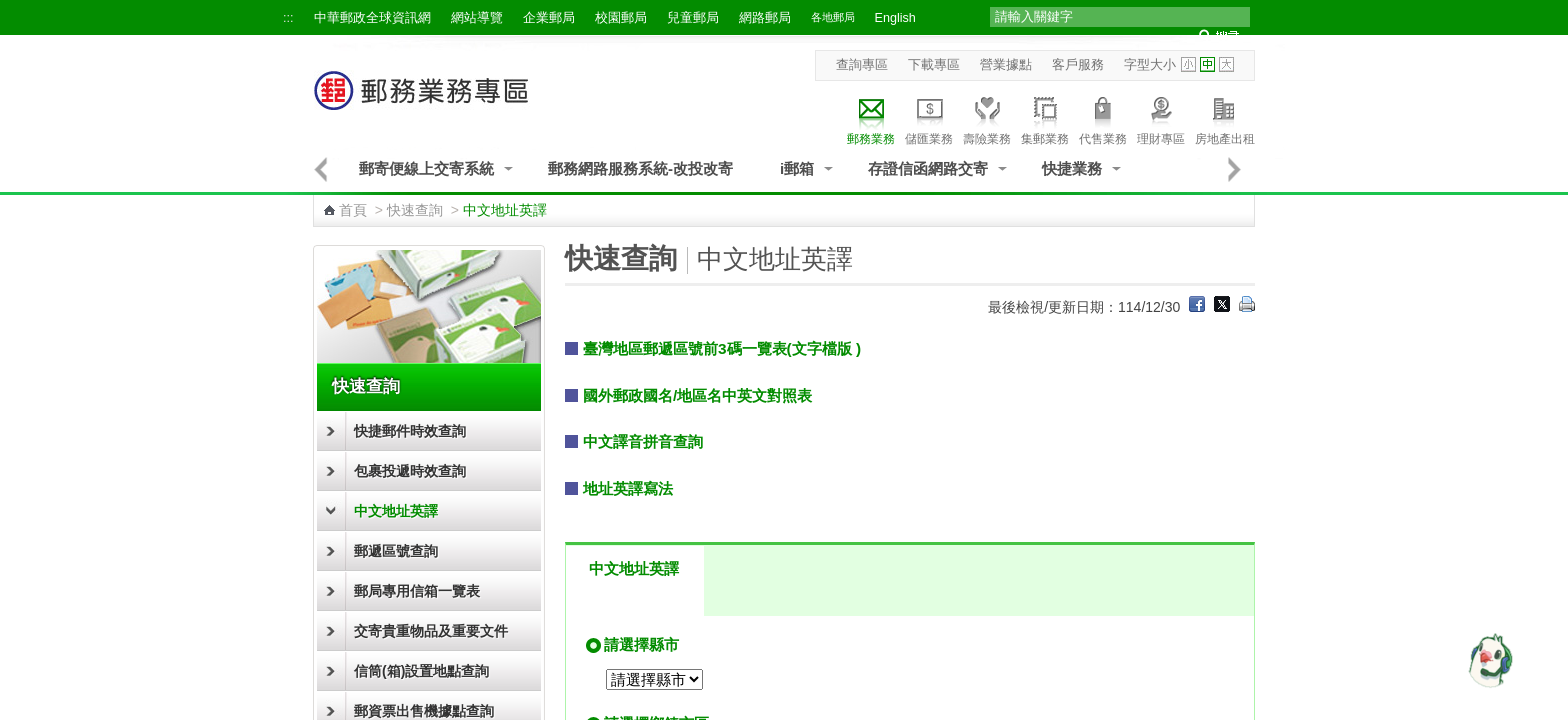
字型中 (1207, 64)
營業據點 (1006, 65)
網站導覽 (477, 18)
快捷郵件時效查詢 (410, 431)
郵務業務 (871, 118)
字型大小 (1150, 65)
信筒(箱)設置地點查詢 (421, 671)
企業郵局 (549, 18)
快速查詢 (415, 210)
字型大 (1226, 64)
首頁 (353, 210)
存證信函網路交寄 (928, 168)
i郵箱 (797, 168)
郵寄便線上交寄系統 (426, 168)
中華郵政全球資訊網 (372, 18)
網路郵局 (765, 18)
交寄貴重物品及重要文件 (431, 631)
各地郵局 (833, 17)
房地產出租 (1225, 118)
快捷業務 (1072, 168)
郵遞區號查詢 (396, 551)
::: (288, 18)
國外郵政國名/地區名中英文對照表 (697, 395)
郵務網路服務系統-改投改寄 (640, 168)
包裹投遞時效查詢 (410, 471)
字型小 (1188, 64)
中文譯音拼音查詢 (643, 441)
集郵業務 (1045, 118)
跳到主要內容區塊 (10, 10)
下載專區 (934, 65)
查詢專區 (862, 65)
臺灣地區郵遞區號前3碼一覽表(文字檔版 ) (722, 348)
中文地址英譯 (396, 511)
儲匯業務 (929, 118)
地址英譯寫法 (628, 488)
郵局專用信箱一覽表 (417, 591)
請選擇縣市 (641, 644)
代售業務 (1103, 118)
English (895, 18)
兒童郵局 (693, 18)
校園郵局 (621, 18)
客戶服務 (1078, 65)
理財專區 (1161, 118)
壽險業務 (987, 118)
